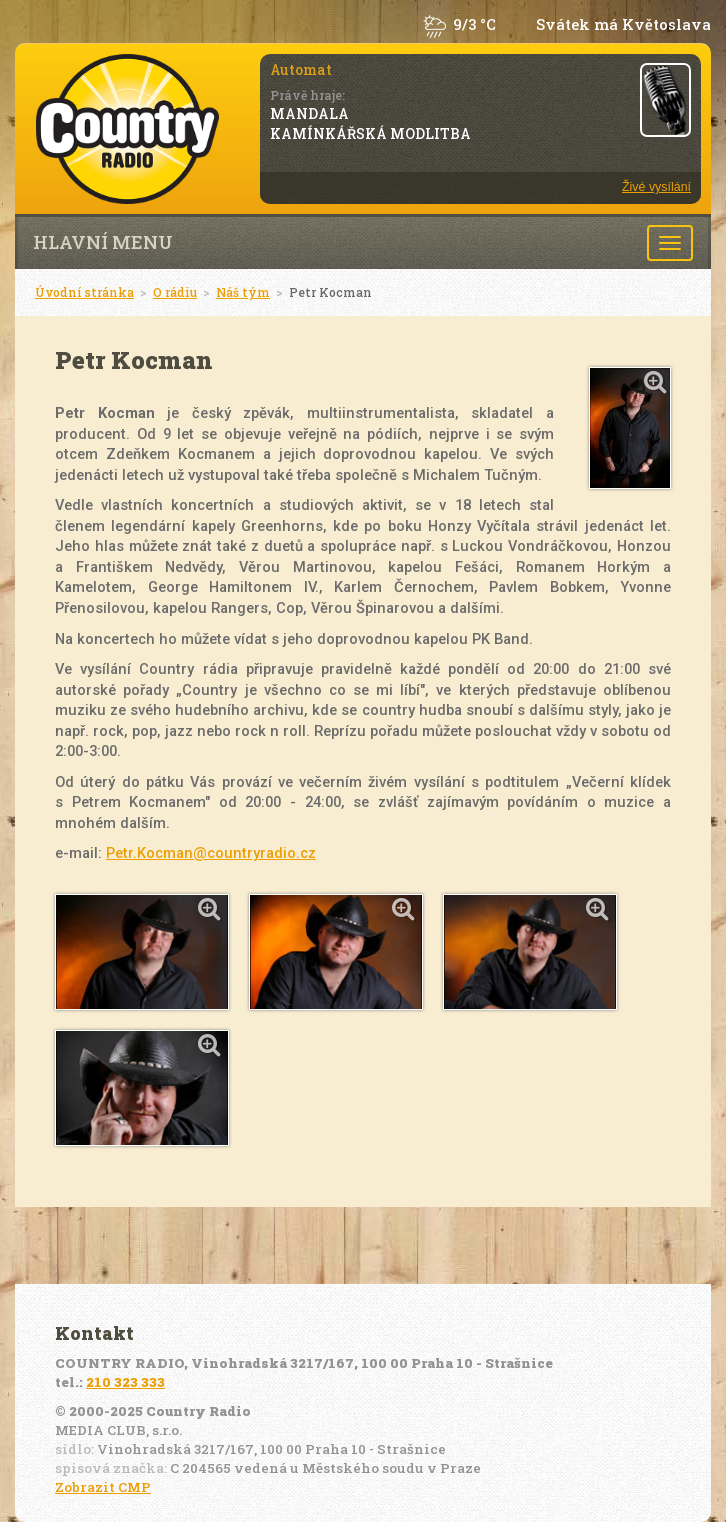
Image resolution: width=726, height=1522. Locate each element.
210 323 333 (125, 1382)
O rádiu (175, 292)
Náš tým (243, 292)
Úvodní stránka (84, 292)
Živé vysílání (656, 187)
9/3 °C (474, 24)
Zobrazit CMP (103, 1487)
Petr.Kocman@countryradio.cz (211, 853)
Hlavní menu (103, 242)
